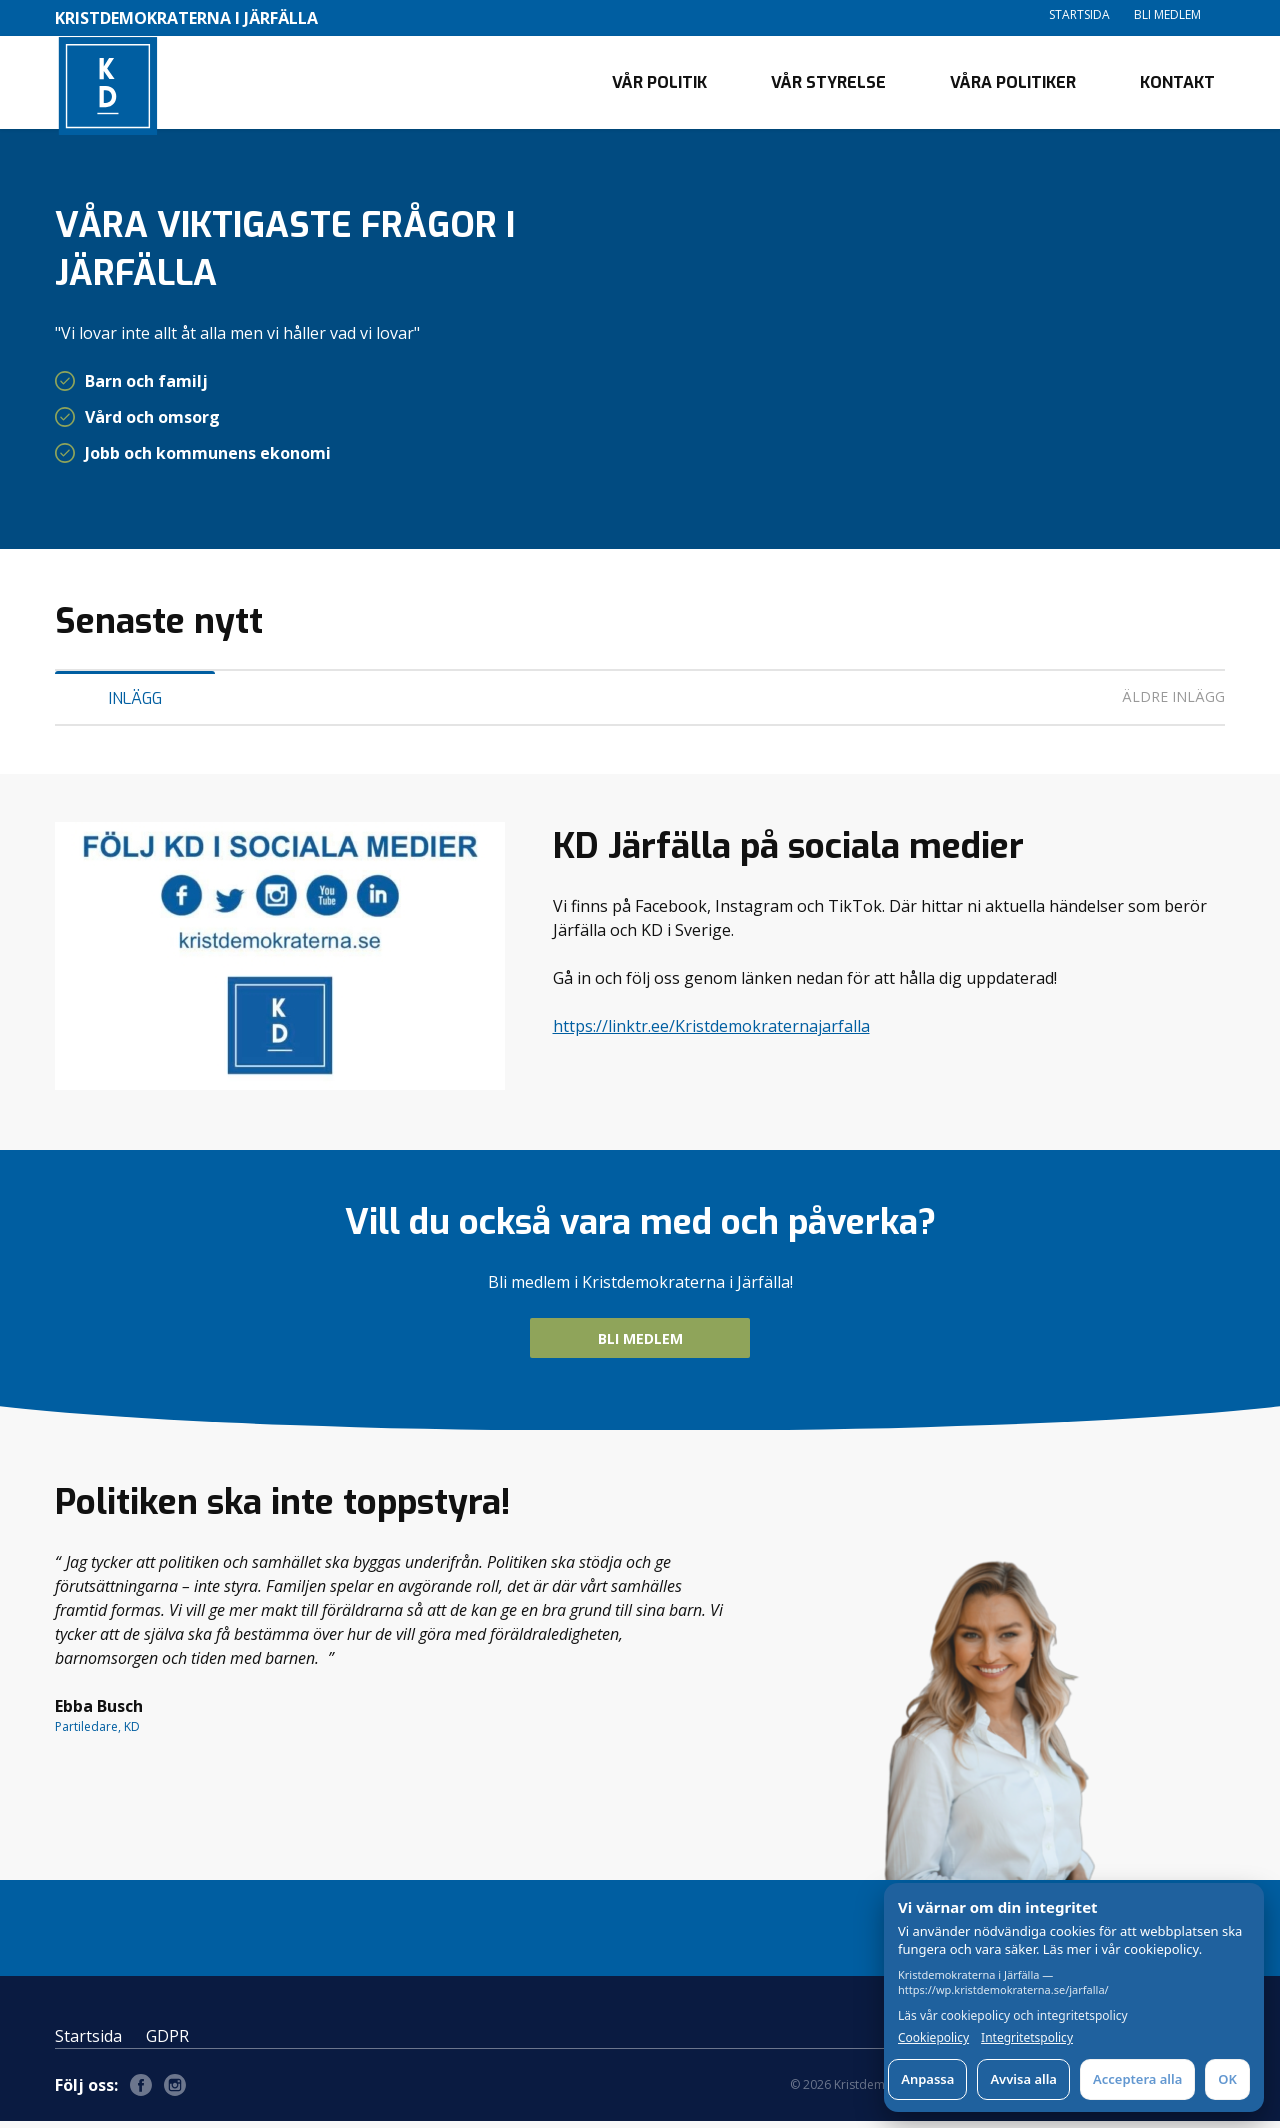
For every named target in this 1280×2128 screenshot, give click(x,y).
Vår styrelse (828, 85)
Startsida (1079, 14)
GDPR (167, 2043)
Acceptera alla (1137, 2079)
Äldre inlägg (1173, 703)
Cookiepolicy (933, 2038)
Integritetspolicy (1027, 2038)
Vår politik (659, 85)
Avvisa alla (1023, 2079)
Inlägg (135, 705)
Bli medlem (1167, 14)
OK (1227, 2079)
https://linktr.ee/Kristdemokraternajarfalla (711, 1033)
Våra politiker (1013, 85)
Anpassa (927, 2079)
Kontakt (1177, 85)
